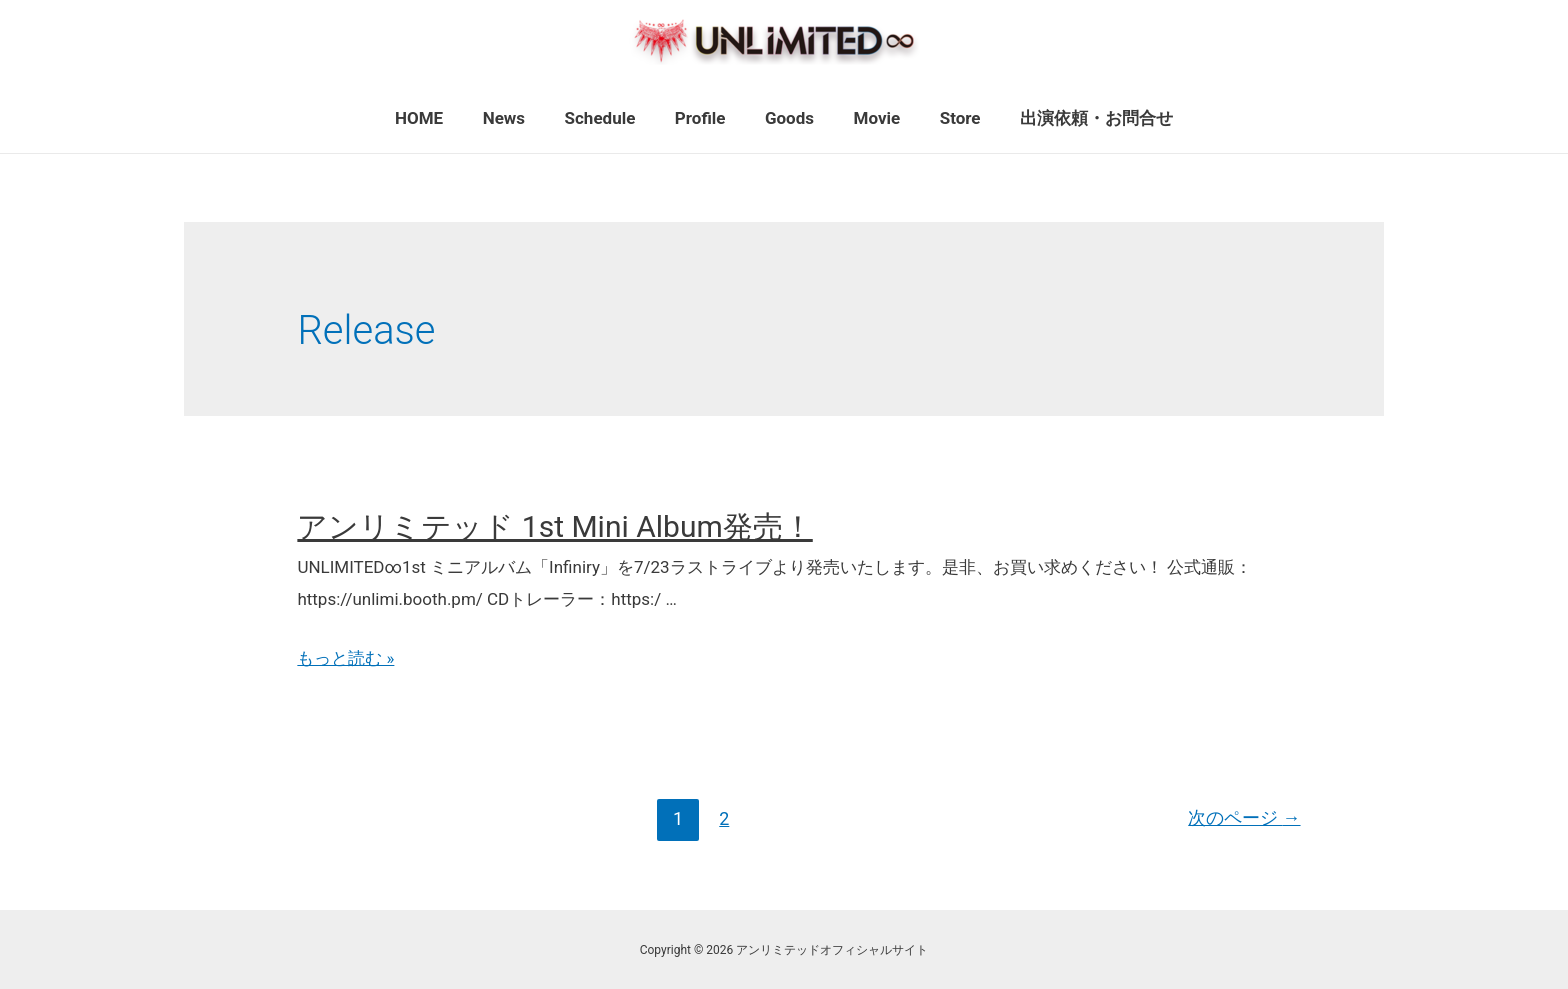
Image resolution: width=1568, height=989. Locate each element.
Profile (703, 118)
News (517, 118)
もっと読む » (345, 658)
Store (946, 118)
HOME (438, 118)
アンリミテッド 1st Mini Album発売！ (554, 526)
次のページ (1244, 818)
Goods (786, 118)
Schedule (608, 118)
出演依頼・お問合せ (1077, 118)
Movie (868, 118)
